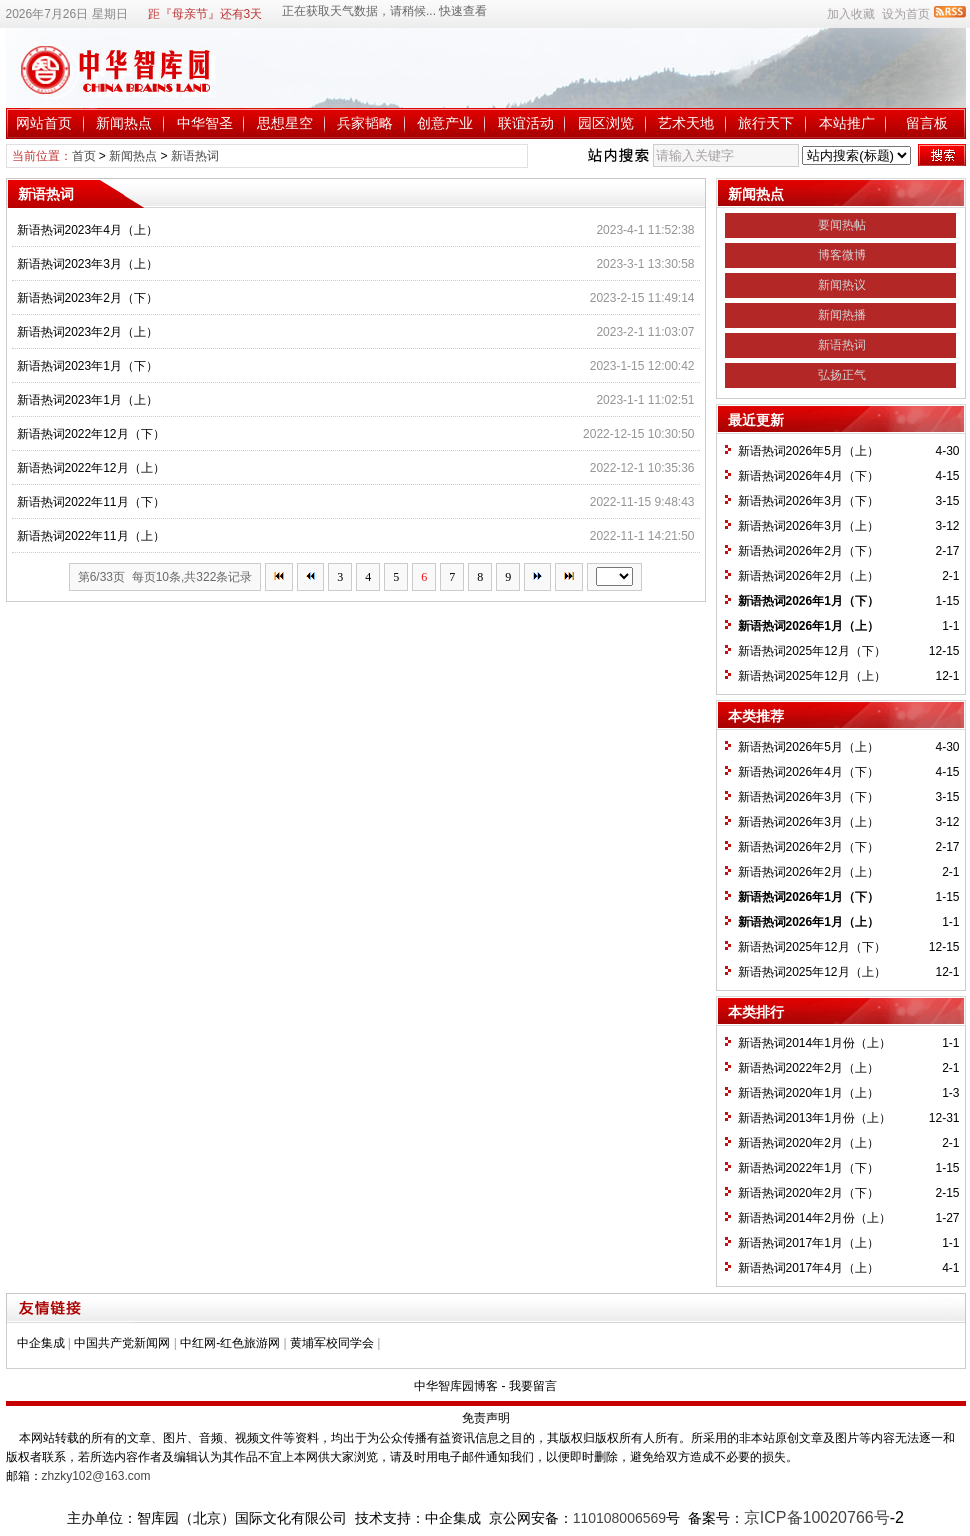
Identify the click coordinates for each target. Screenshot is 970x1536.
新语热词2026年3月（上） (808, 526)
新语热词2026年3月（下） (808, 501)
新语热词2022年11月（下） (91, 502)
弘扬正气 (842, 375)
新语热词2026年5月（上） (808, 451)
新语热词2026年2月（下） (808, 551)
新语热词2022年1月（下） (808, 1168)
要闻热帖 (842, 225)
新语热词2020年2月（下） (808, 1193)
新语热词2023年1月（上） (87, 400)
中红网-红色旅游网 (230, 1343)
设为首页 (906, 14)
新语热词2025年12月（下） (812, 651)
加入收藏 (851, 14)
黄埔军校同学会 (332, 1343)
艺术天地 (686, 123)
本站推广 (847, 123)
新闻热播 (842, 315)
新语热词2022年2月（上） (808, 1068)
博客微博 (842, 255)
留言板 (927, 123)
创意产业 (445, 123)
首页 (84, 156)
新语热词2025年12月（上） (812, 676)
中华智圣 (205, 123)
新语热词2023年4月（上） (87, 230)
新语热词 (195, 156)
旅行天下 (766, 123)
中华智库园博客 (456, 1386)
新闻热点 (124, 123)
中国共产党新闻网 (122, 1343)
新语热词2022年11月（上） (91, 536)
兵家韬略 (365, 123)
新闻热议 (842, 285)
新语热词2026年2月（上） (808, 576)
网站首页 (44, 123)
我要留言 (533, 1386)
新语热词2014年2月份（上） (814, 1218)
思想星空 (285, 123)
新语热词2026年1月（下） (808, 601)
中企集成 (41, 1343)
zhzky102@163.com (96, 1476)
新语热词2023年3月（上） (87, 264)
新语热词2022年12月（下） (91, 434)
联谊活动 (526, 123)
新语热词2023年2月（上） (87, 332)
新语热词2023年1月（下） (87, 366)
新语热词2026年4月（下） (808, 476)
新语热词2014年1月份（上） (814, 1043)
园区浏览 (606, 123)
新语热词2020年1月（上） (808, 1093)
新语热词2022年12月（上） (91, 468)
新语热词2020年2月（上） (808, 1143)
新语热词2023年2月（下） (87, 298)
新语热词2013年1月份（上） (814, 1118)
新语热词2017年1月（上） (808, 1243)
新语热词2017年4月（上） (808, 1268)
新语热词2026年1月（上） (808, 626)
